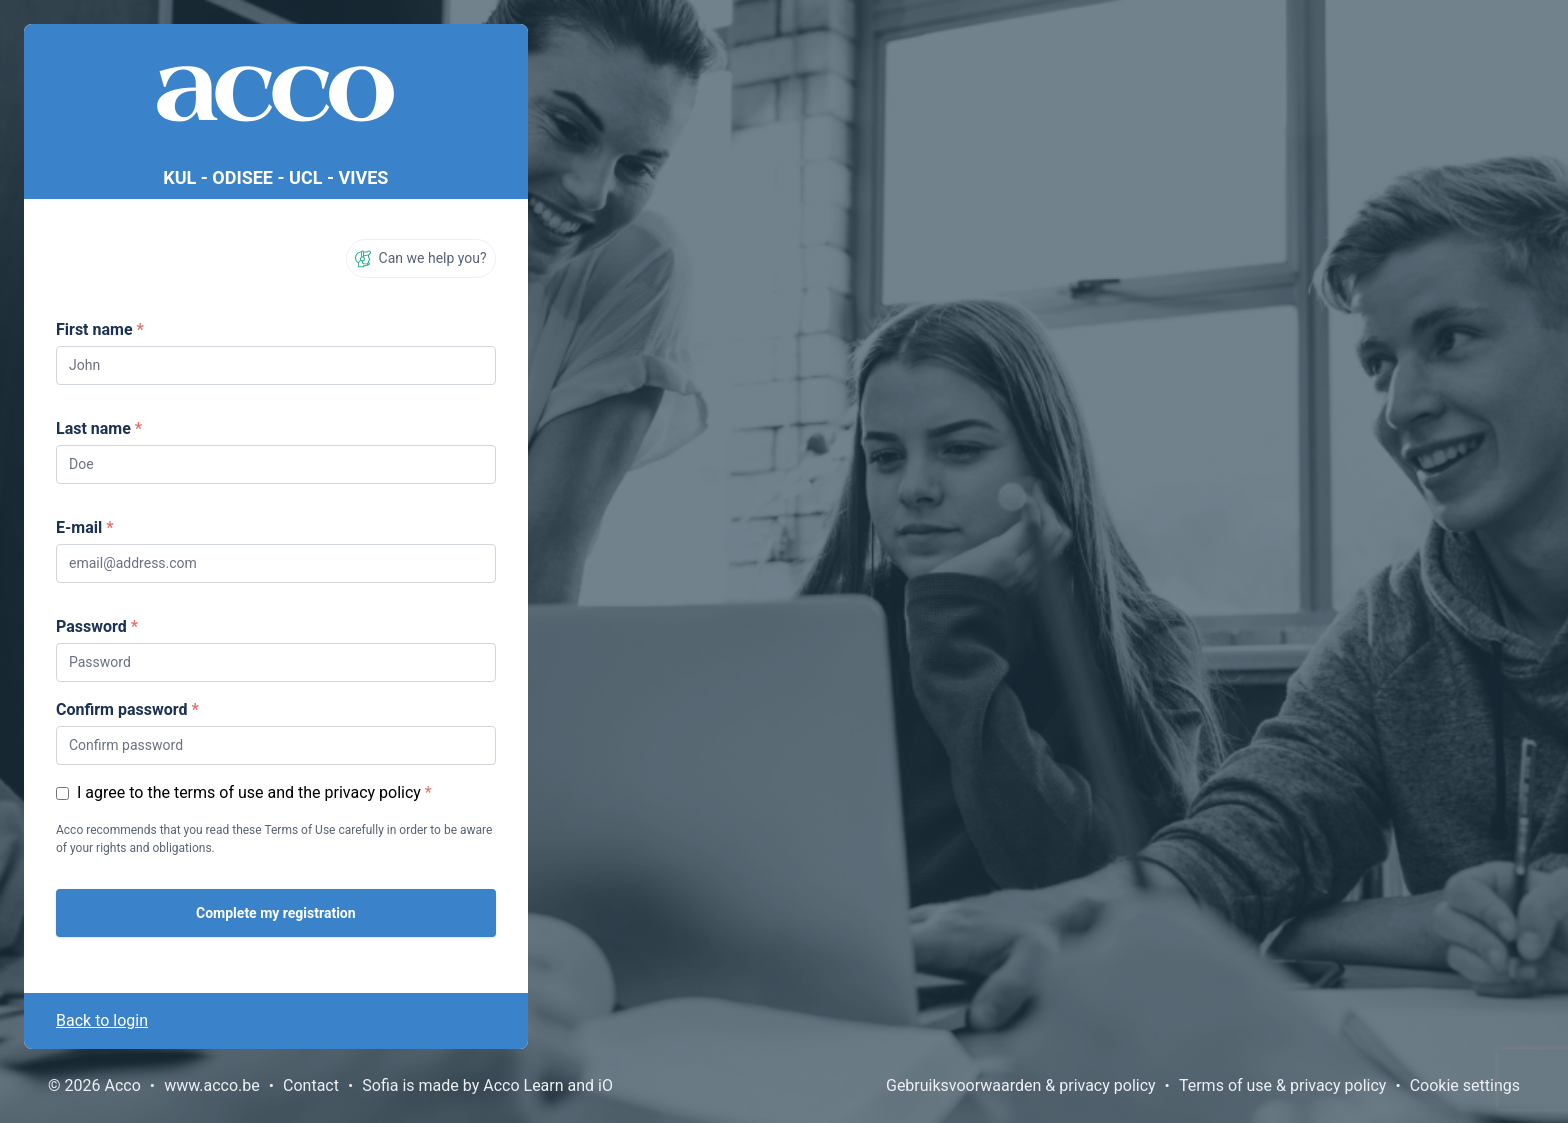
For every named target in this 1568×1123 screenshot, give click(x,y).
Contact (311, 1085)
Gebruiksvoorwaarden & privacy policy (1021, 1085)
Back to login (102, 1020)
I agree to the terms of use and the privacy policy (249, 792)
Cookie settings (1465, 1085)
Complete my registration (276, 913)
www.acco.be (212, 1085)
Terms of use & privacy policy (1282, 1085)
